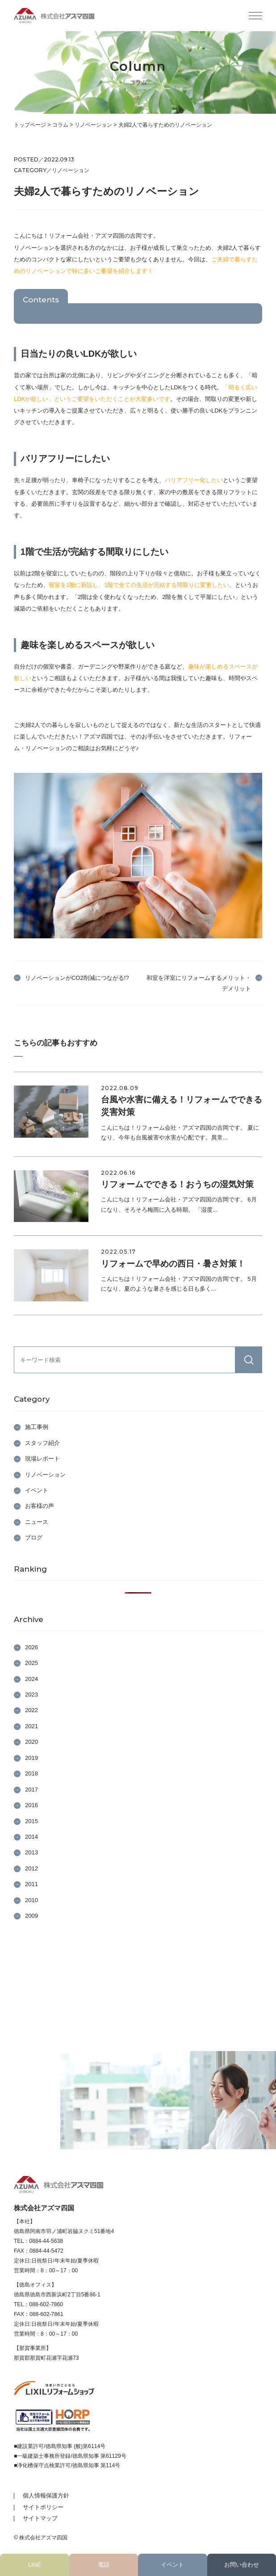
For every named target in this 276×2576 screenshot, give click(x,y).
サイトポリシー (43, 2507)
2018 (31, 1773)
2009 (31, 1915)
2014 (31, 1836)
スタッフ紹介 (42, 1443)
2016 (31, 1805)
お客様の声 (39, 1506)
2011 (31, 1884)
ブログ (33, 1537)
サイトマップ (40, 2518)
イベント (172, 2564)
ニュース (36, 1522)
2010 (31, 1900)
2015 (31, 1821)
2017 (31, 1789)
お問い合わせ (241, 2564)
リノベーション (45, 1474)
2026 (31, 1647)
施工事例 (36, 1427)
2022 (31, 1710)
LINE (34, 2564)
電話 (103, 2564)
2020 (31, 1741)
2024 (31, 1679)
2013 (31, 1852)
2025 (31, 1663)
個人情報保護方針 (46, 2495)
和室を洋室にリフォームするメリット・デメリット (198, 983)
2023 (31, 1694)
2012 (31, 1868)
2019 (31, 1757)
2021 (31, 1726)
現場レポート (42, 1458)
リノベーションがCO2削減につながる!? (77, 977)
